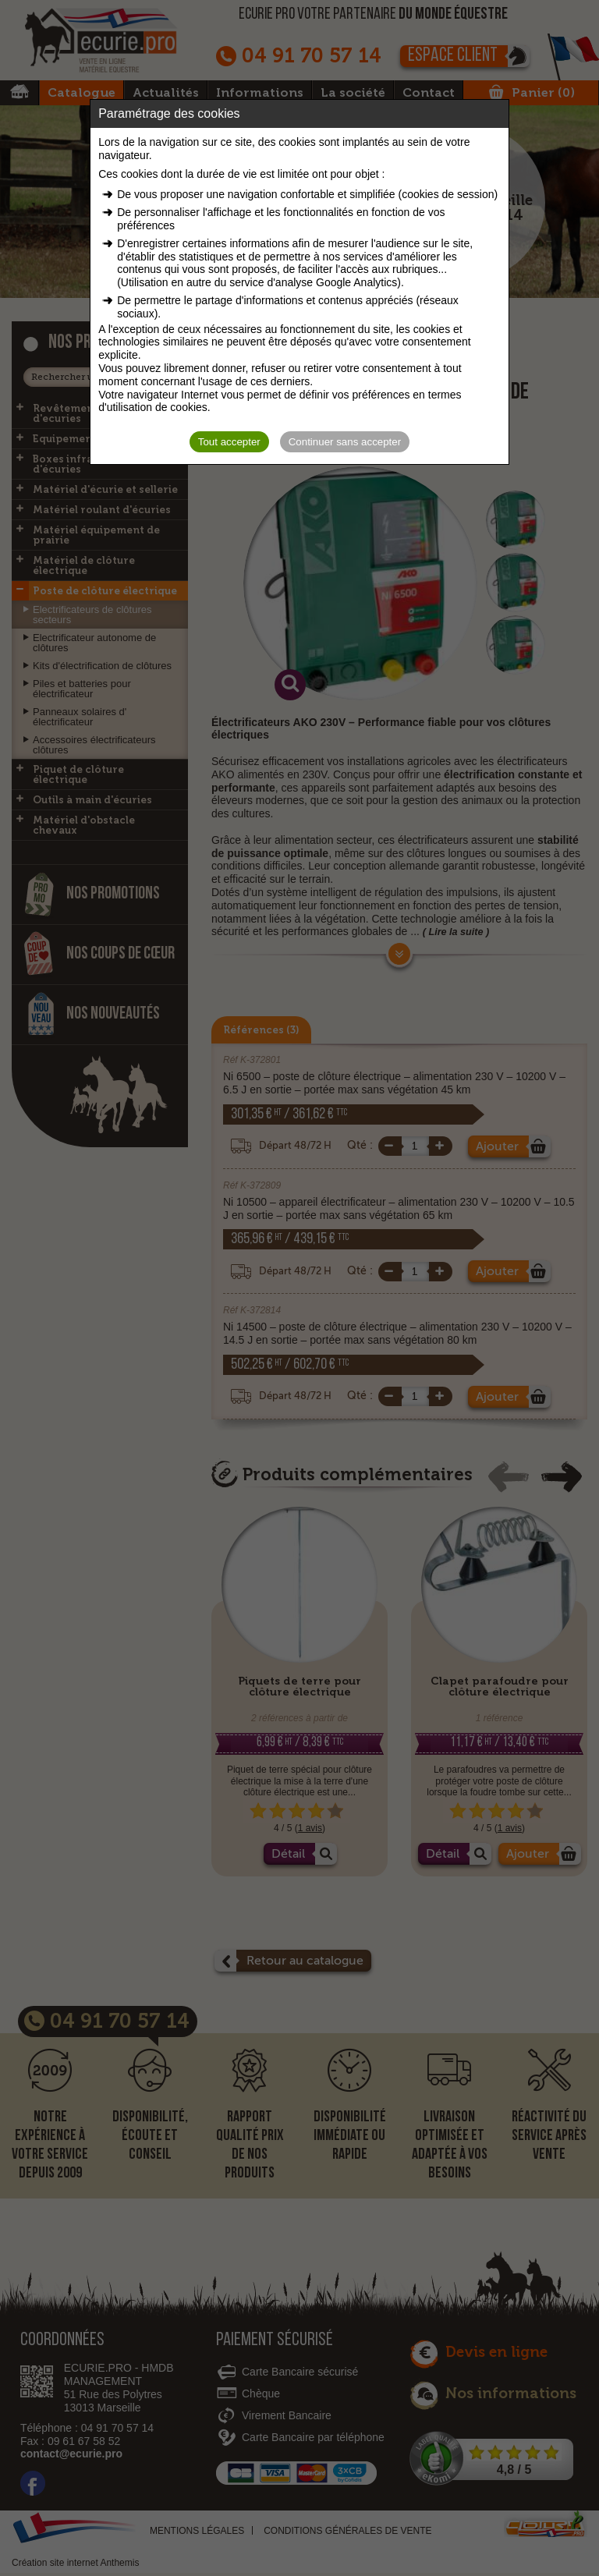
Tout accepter (229, 442)
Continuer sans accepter (345, 442)
